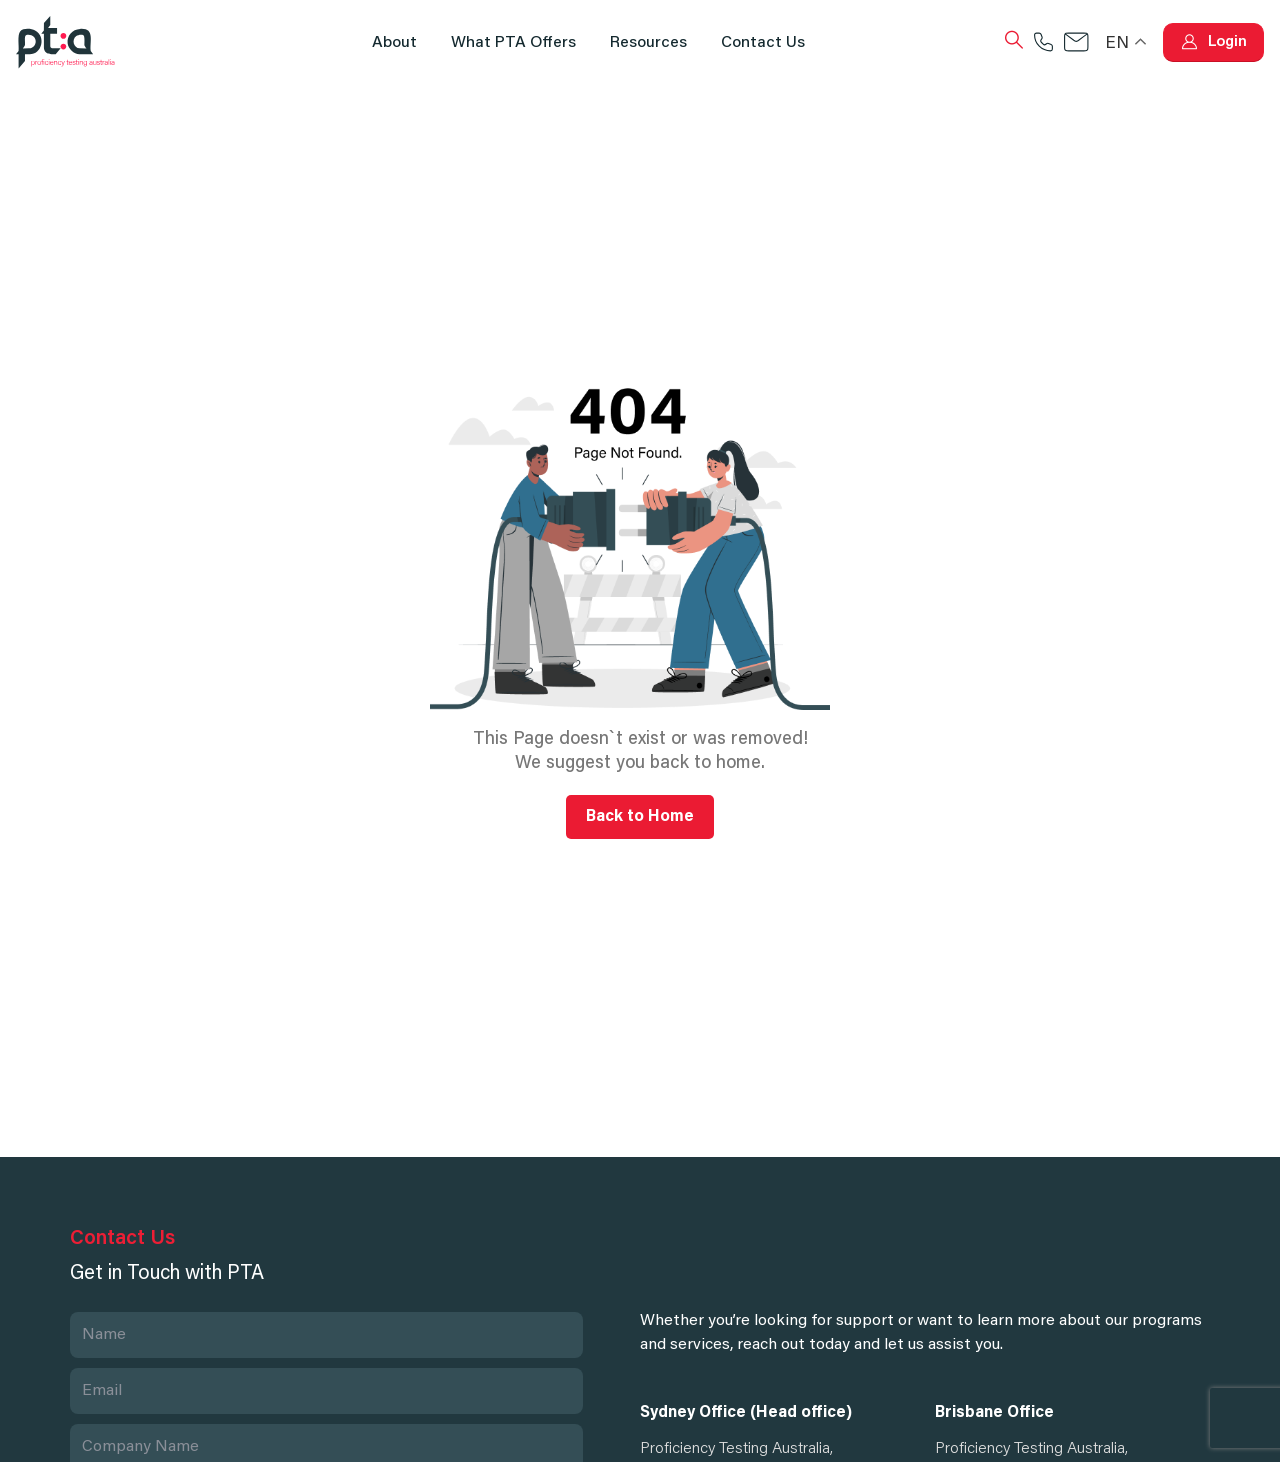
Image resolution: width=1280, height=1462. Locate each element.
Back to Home (640, 817)
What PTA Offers (513, 43)
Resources (648, 43)
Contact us (763, 43)
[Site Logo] (66, 42)
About (394, 43)
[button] (1213, 42)
